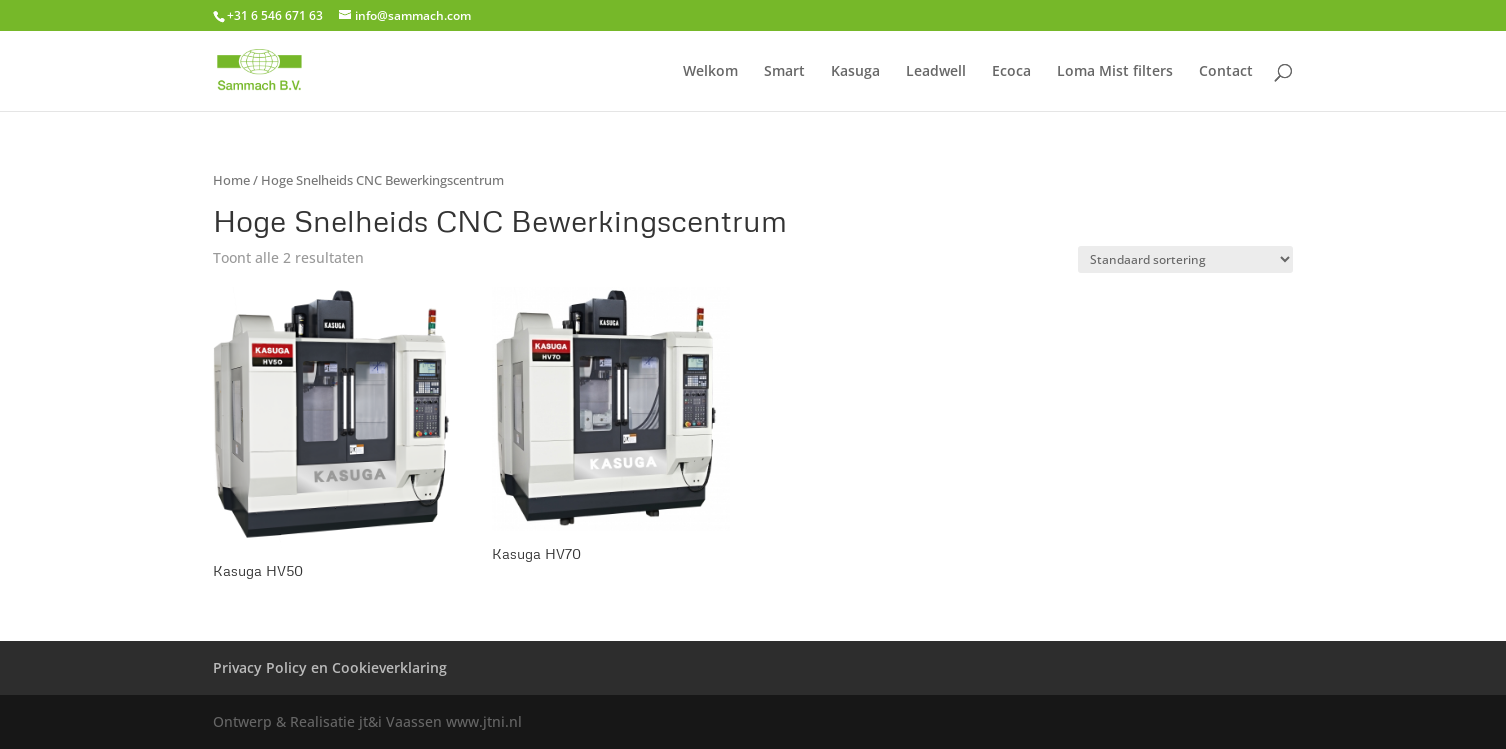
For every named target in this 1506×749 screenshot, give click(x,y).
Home (231, 180)
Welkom (710, 72)
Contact (1226, 72)
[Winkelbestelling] (1185, 259)
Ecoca (1011, 72)
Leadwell (936, 72)
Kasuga (855, 72)
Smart (784, 72)
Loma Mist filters (1115, 72)
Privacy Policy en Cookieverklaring (330, 667)
